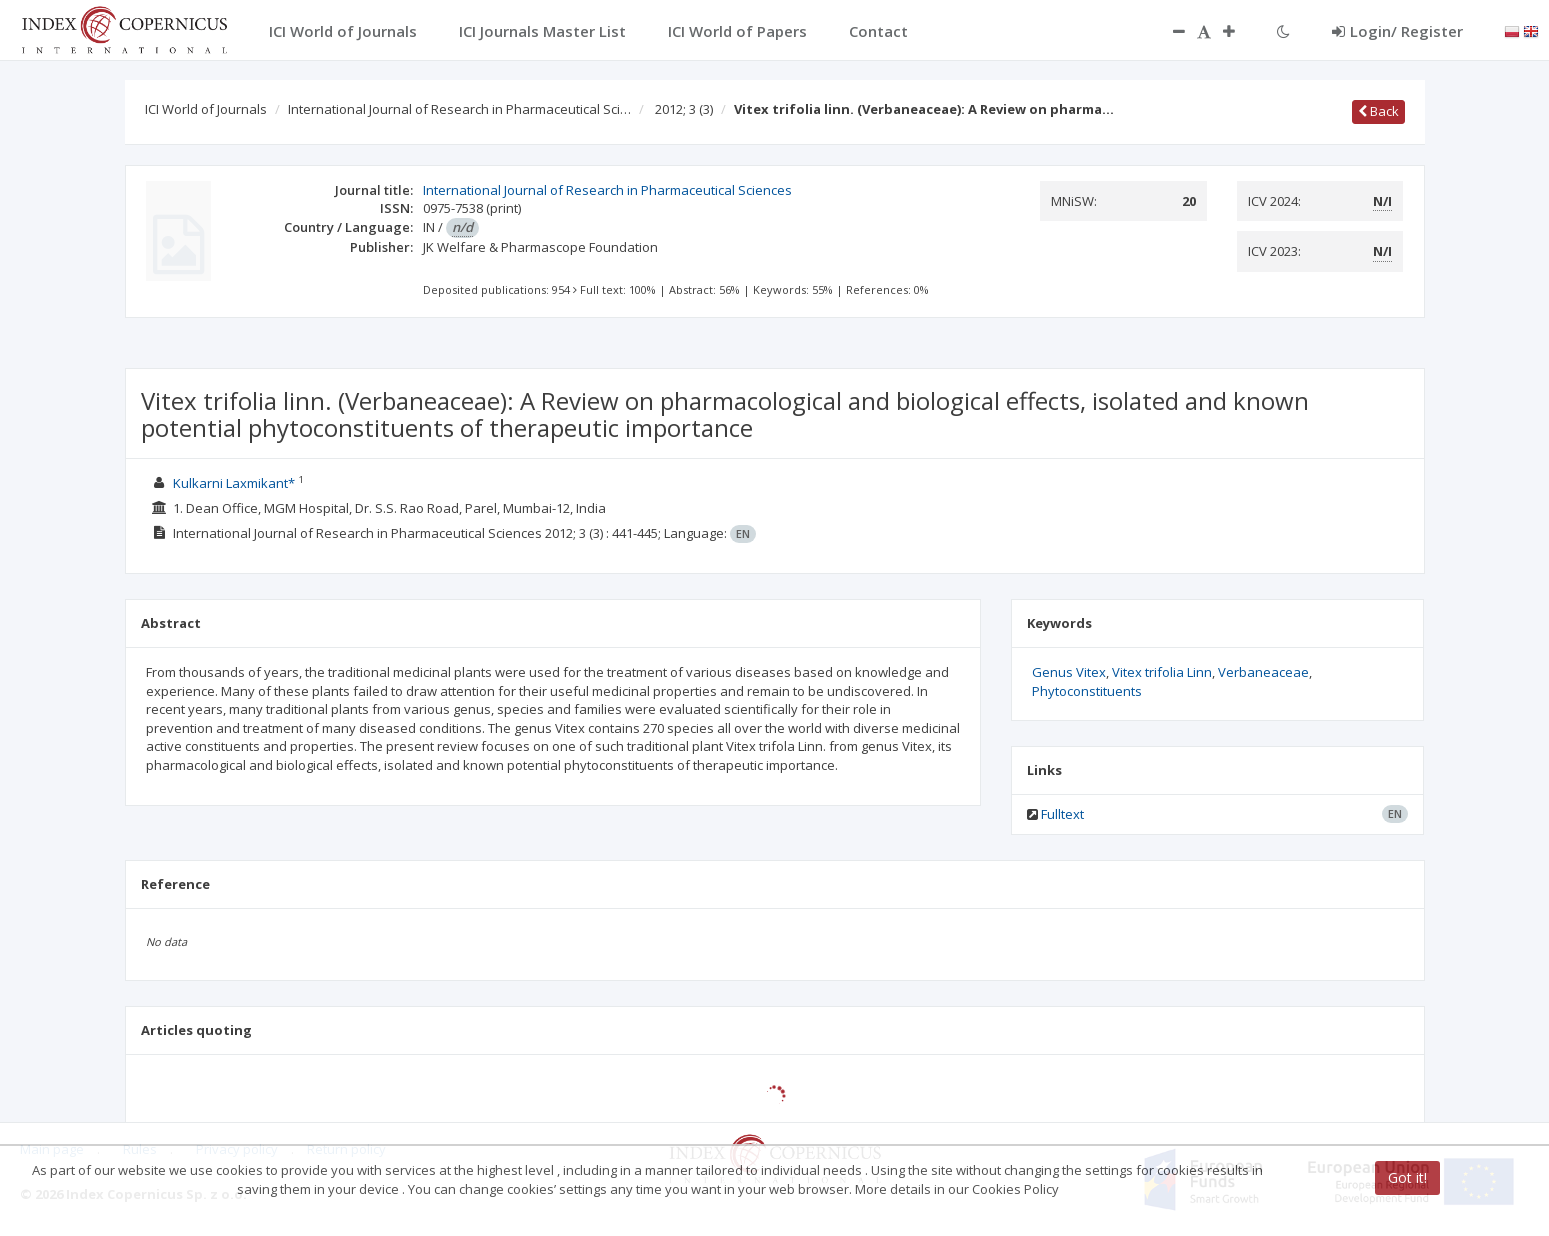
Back (1378, 111)
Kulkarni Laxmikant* (235, 483)
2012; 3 (684, 109)
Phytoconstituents (1087, 691)
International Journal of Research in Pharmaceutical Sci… (459, 109)
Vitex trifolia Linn (1162, 672)
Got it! (1407, 1177)
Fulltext (1062, 814)
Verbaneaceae (1263, 672)
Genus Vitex (1069, 672)
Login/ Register (1397, 31)
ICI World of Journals (206, 109)
